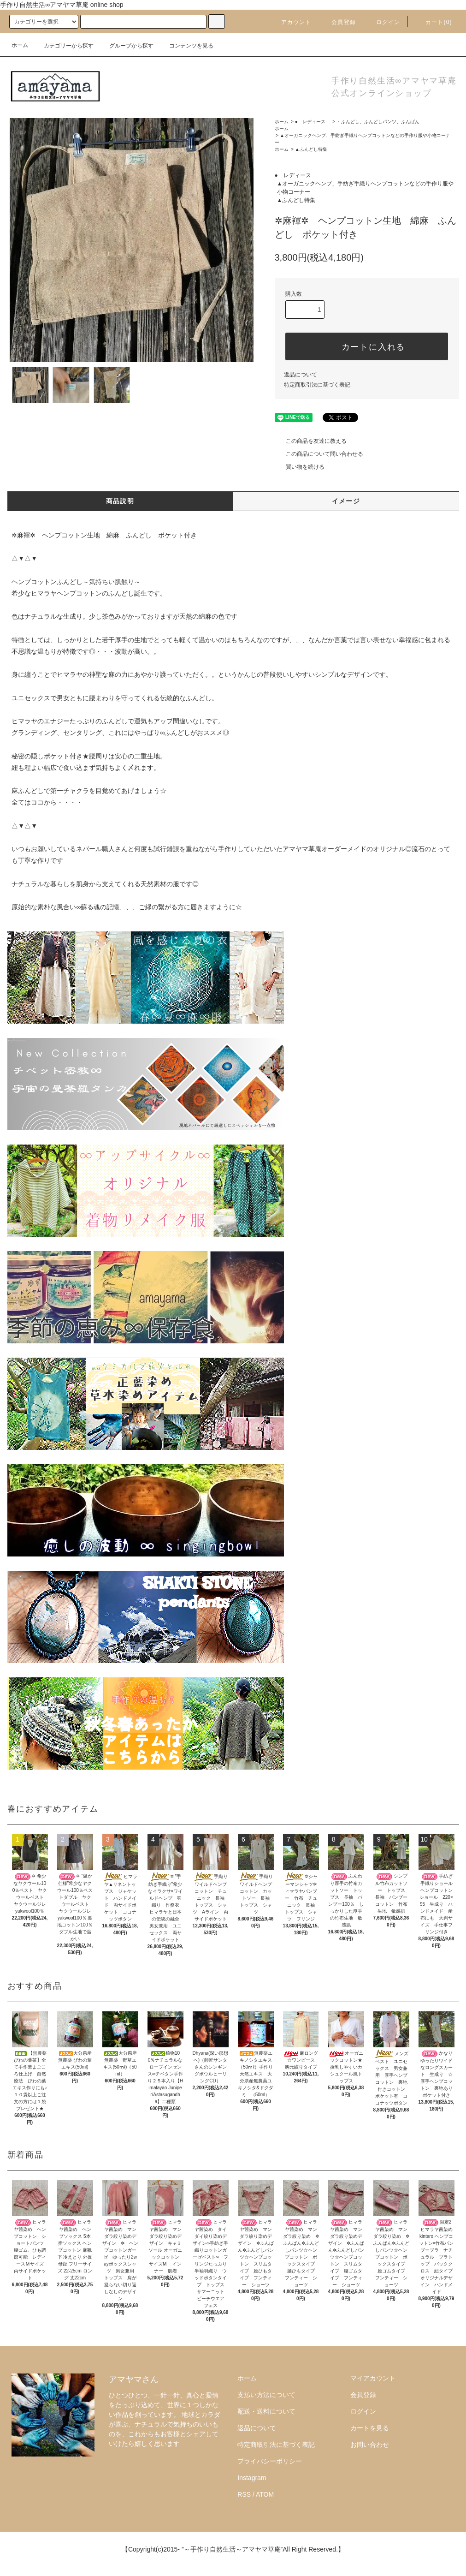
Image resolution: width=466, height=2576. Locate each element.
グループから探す (125, 45)
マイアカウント (372, 2378)
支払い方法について (266, 2394)
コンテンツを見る (185, 45)
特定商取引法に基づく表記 (317, 385)
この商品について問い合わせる (319, 454)
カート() (433, 22)
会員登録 (338, 22)
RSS (244, 2494)
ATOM (265, 2494)
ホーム (20, 45)
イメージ (346, 501)
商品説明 (120, 501)
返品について (300, 374)
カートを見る (369, 2428)
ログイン (383, 22)
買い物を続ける (299, 467)
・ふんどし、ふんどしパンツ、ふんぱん (377, 121)
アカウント (291, 22)
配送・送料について (266, 2411)
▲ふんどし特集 (311, 149)
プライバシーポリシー (269, 2461)
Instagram (251, 2477)
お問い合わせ (369, 2444)
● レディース (312, 121)
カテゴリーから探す (63, 45)
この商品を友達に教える (311, 441)
